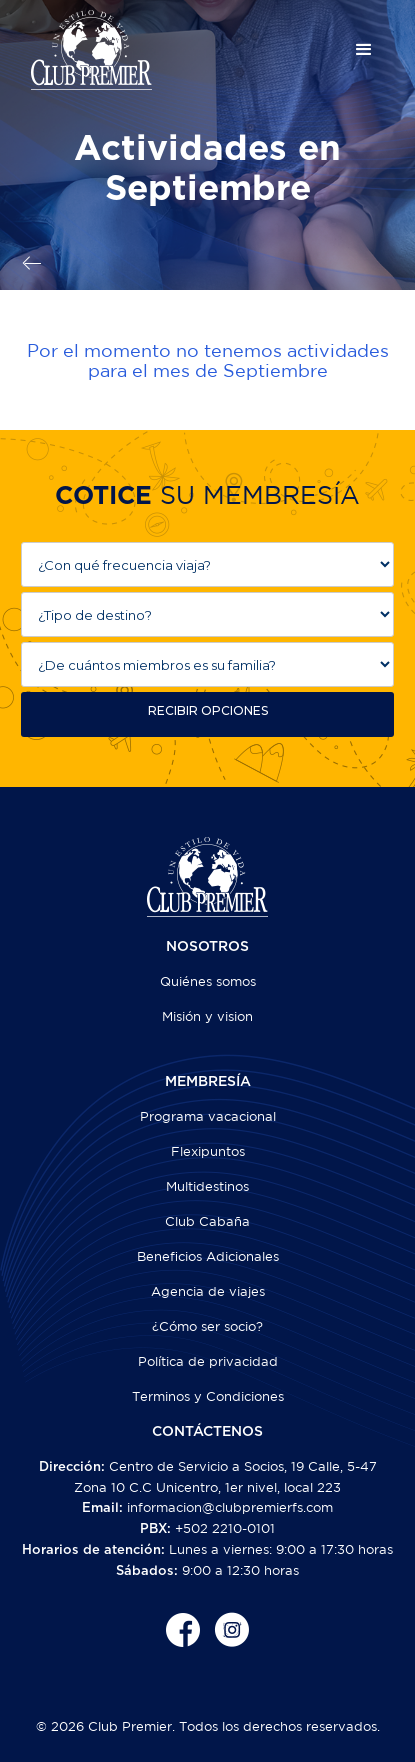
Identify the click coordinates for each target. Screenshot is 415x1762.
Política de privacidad (208, 1361)
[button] (364, 50)
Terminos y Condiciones (208, 1396)
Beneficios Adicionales (208, 1256)
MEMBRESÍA (208, 1082)
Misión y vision (207, 1016)
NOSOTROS (207, 947)
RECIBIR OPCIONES (208, 710)
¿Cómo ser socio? (207, 1326)
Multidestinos (207, 1186)
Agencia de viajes (208, 1291)
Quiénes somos (208, 981)
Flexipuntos (208, 1151)
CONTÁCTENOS (207, 1432)
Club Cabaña (207, 1221)
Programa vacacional (208, 1116)
